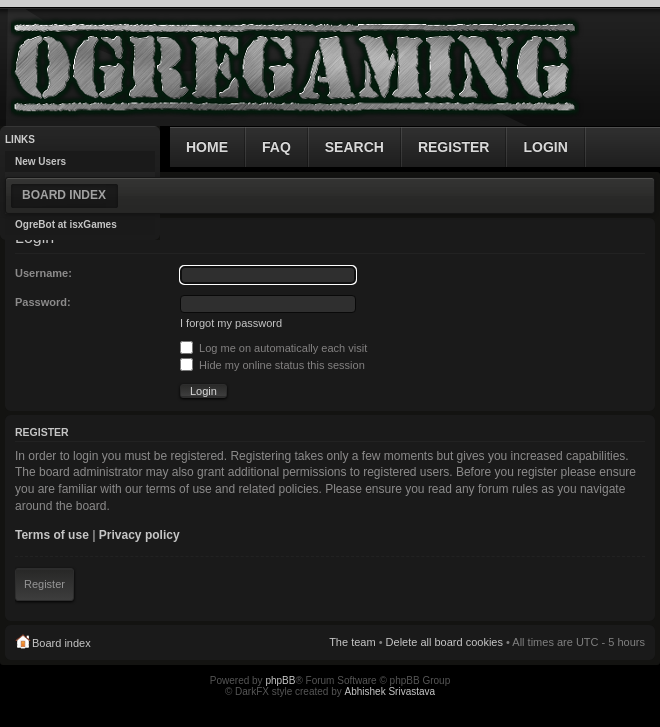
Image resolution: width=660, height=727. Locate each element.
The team (352, 642)
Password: (43, 302)
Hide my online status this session (272, 365)
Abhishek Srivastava (390, 691)
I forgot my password (231, 323)
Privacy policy (139, 535)
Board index (64, 195)
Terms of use (52, 535)
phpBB (280, 680)
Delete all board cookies (444, 642)
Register (44, 584)
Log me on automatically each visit (273, 348)
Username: (43, 273)
